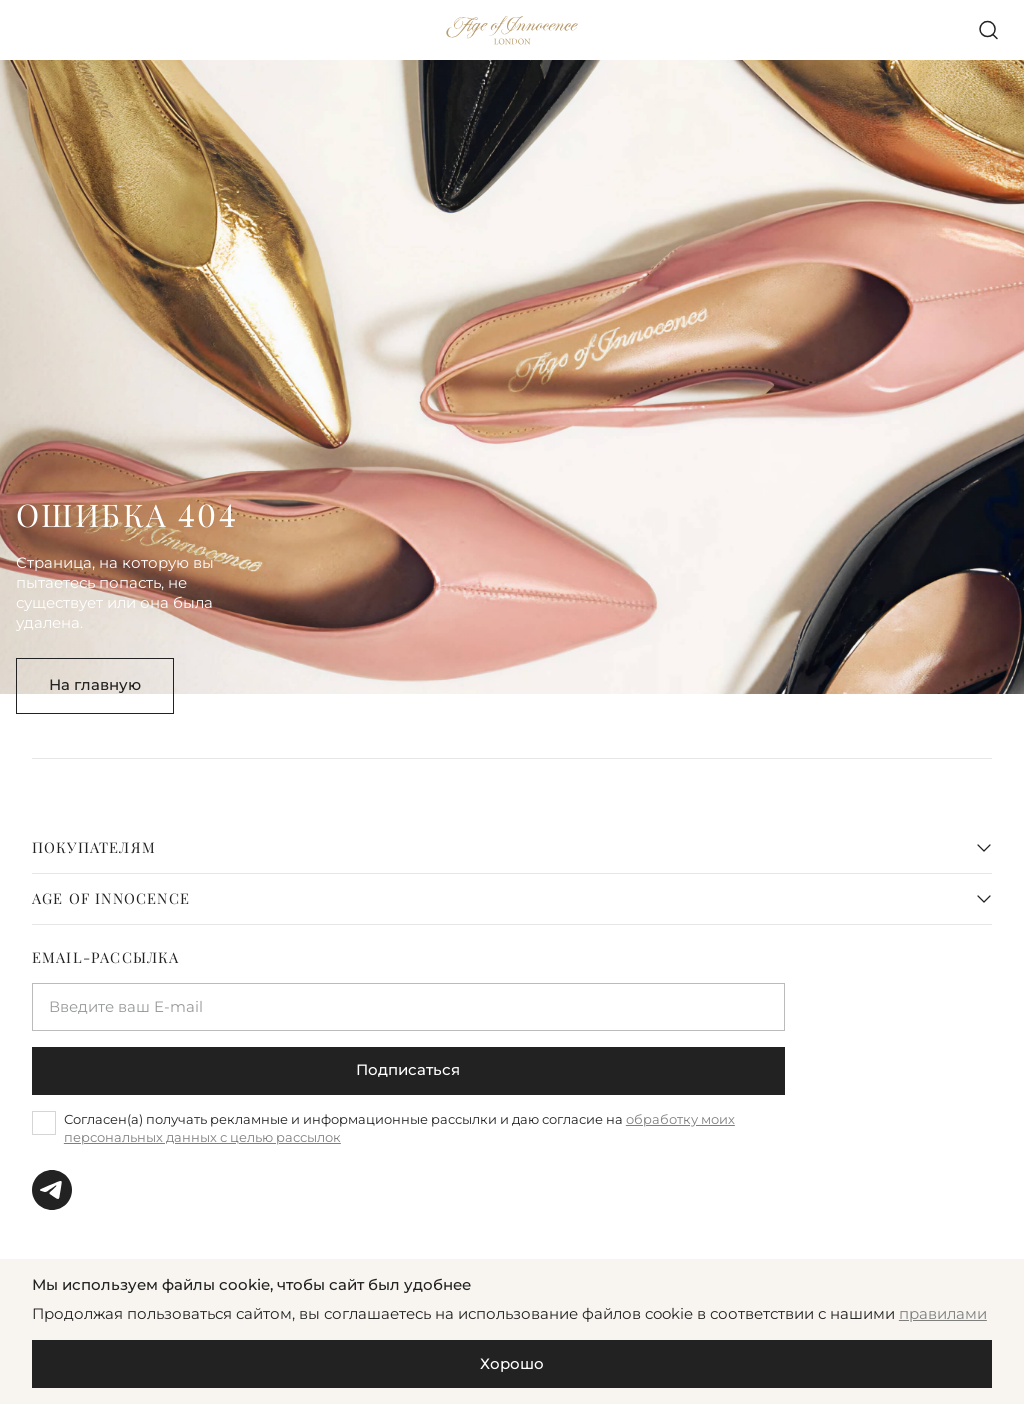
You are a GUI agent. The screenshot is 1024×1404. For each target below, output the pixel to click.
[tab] (512, 848)
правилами (943, 1314)
